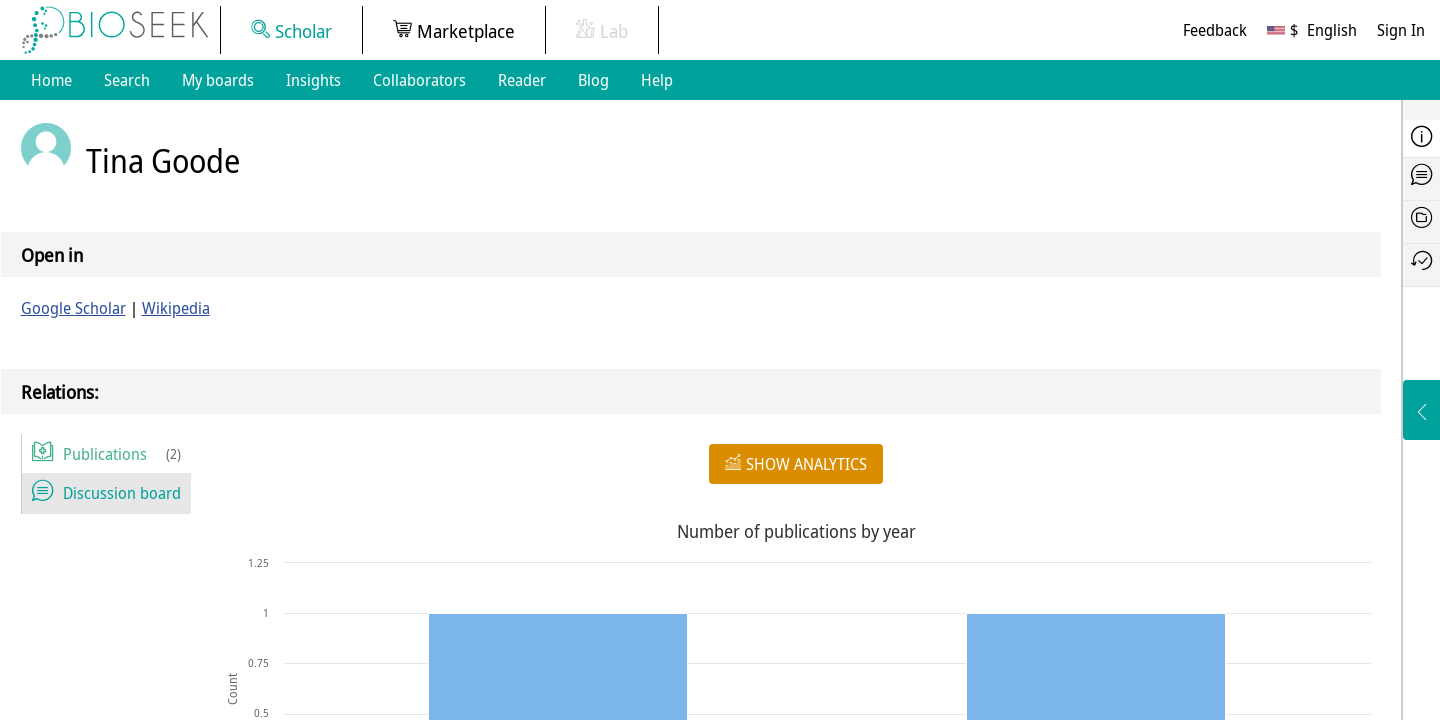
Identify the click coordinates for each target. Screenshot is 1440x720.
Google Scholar (73, 308)
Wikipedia (176, 308)
